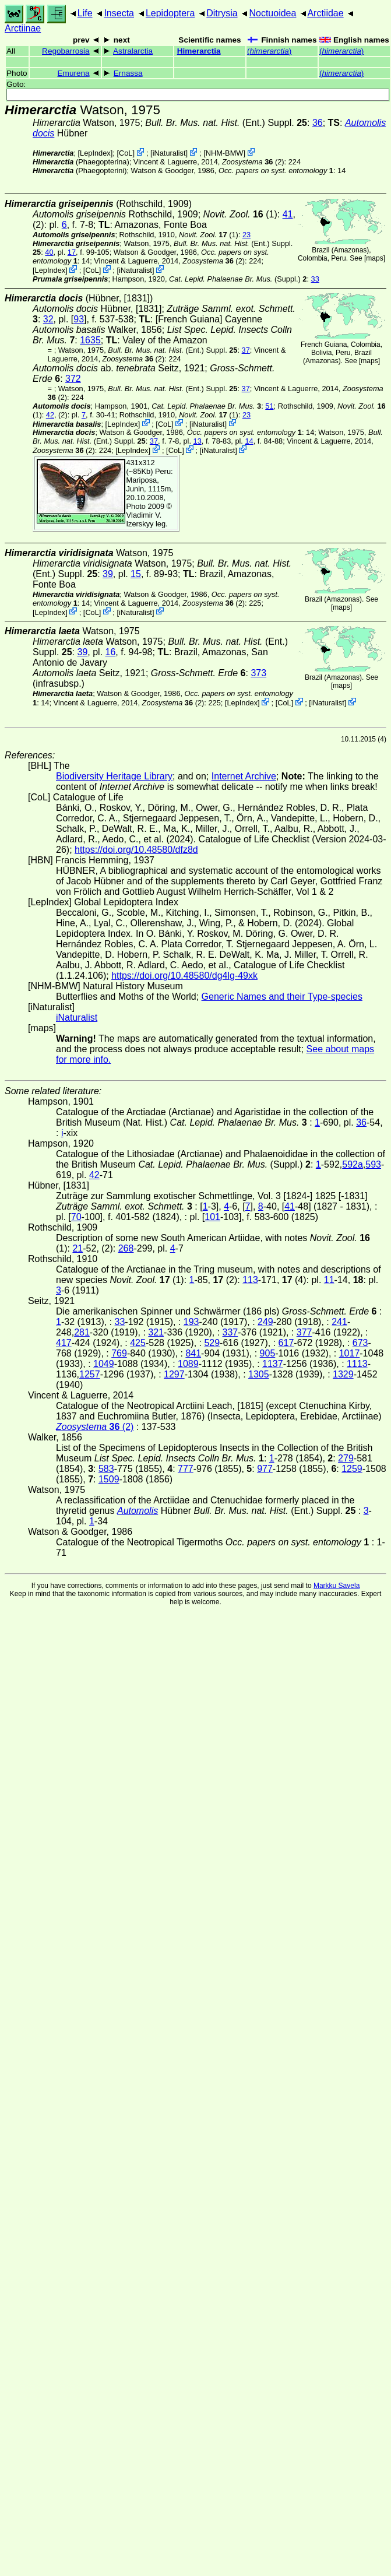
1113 (357, 1364)
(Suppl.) (235, 279)
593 (373, 1164)
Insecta (119, 13)
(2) (253, 161)
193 (191, 1322)
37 (246, 350)
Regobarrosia (66, 51)
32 (48, 319)
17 (72, 252)
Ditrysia (221, 13)
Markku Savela (336, 1586)
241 (339, 1322)
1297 (174, 1374)
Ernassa (128, 73)
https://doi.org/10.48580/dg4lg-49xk (184, 976)
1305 (258, 1374)
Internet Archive (244, 776)
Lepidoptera (170, 13)
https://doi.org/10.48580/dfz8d (136, 850)
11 (329, 1280)
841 (193, 1353)
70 (76, 1217)
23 (246, 234)
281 (82, 1332)
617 (286, 1343)
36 (317, 123)
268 (126, 1248)
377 (304, 1332)
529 (212, 1343)
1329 (343, 1374)
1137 (272, 1364)
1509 (108, 1479)
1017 (349, 1353)
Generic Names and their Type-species (282, 996)
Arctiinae (23, 28)
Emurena (74, 73)
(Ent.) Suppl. (226, 123)
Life (85, 13)
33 (315, 279)
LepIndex (95, 153)
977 (265, 1469)
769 (119, 1353)
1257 (89, 1374)
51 (269, 406)
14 (249, 441)
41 (288, 214)
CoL (125, 153)
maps (374, 258)
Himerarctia (199, 51)
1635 (90, 340)
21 (77, 1248)
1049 (103, 1364)
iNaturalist (169, 153)
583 (106, 1469)
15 (136, 574)
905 (268, 1353)
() (269, 51)
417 (64, 1343)
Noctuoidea (272, 13)
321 (156, 1332)
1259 (351, 1469)
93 (78, 319)
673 (360, 1343)
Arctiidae (325, 13)
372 (73, 379)
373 (258, 673)
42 (50, 414)
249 (265, 1322)
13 (197, 441)
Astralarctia (133, 51)
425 (138, 1343)
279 (346, 1458)
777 (185, 1469)
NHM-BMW (225, 153)
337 (230, 1332)
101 (212, 1217)
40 (49, 252)
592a (352, 1164)
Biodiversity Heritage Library (114, 776)
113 (250, 1280)
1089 (188, 1364)
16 (110, 652)
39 (108, 574)
